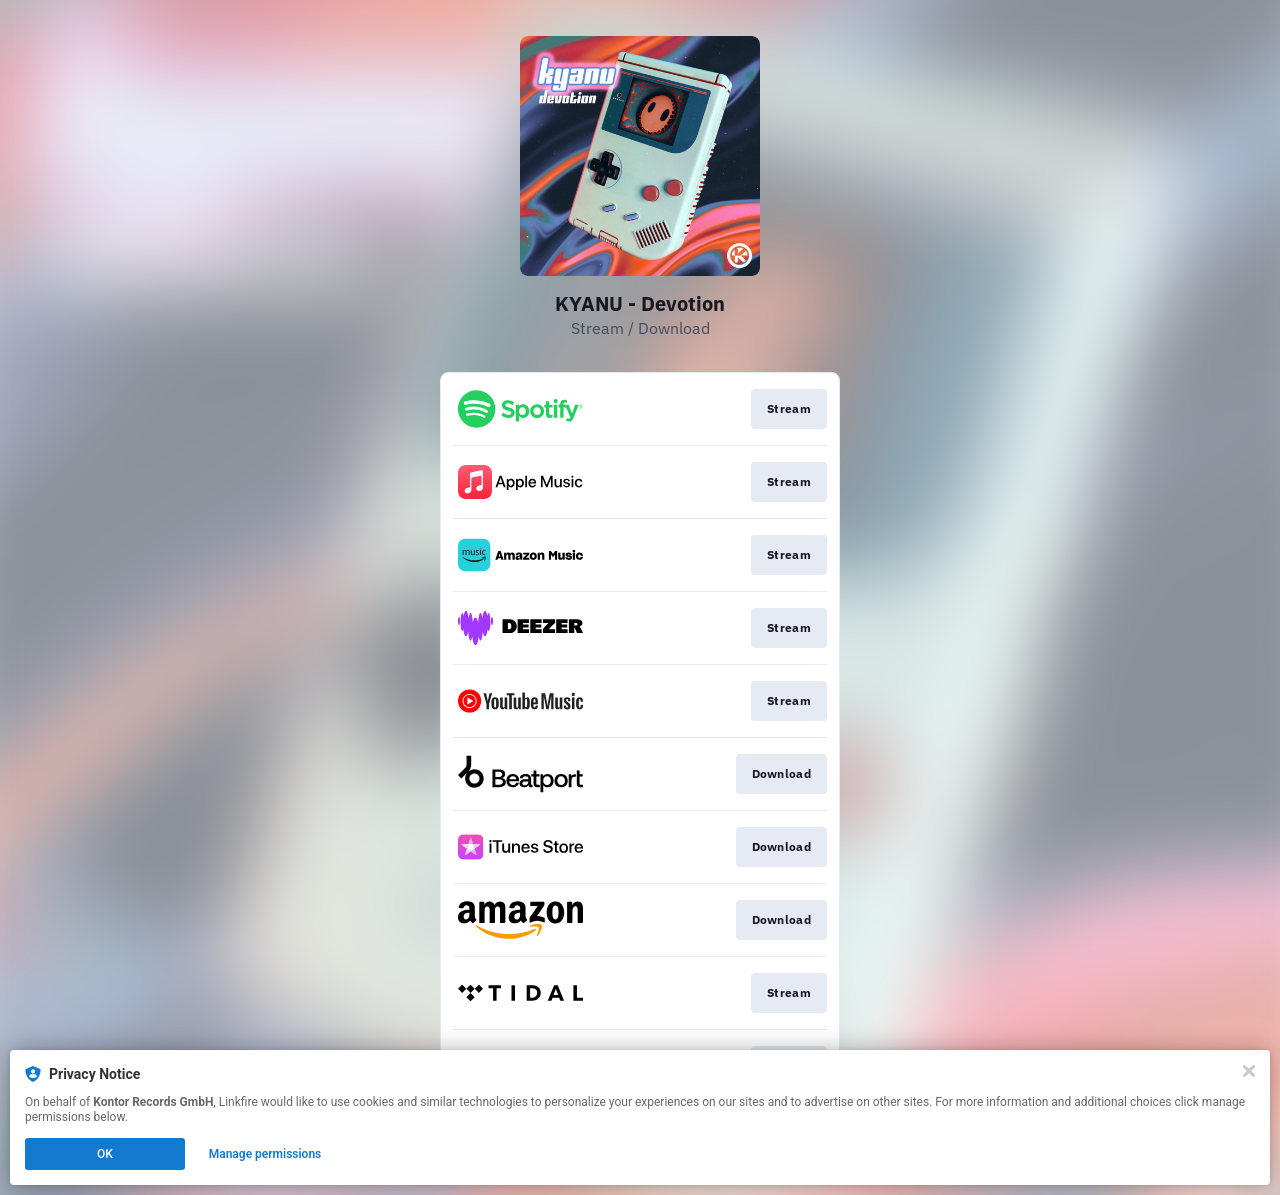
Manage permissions (265, 1154)
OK (105, 1154)
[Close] (1249, 1071)
